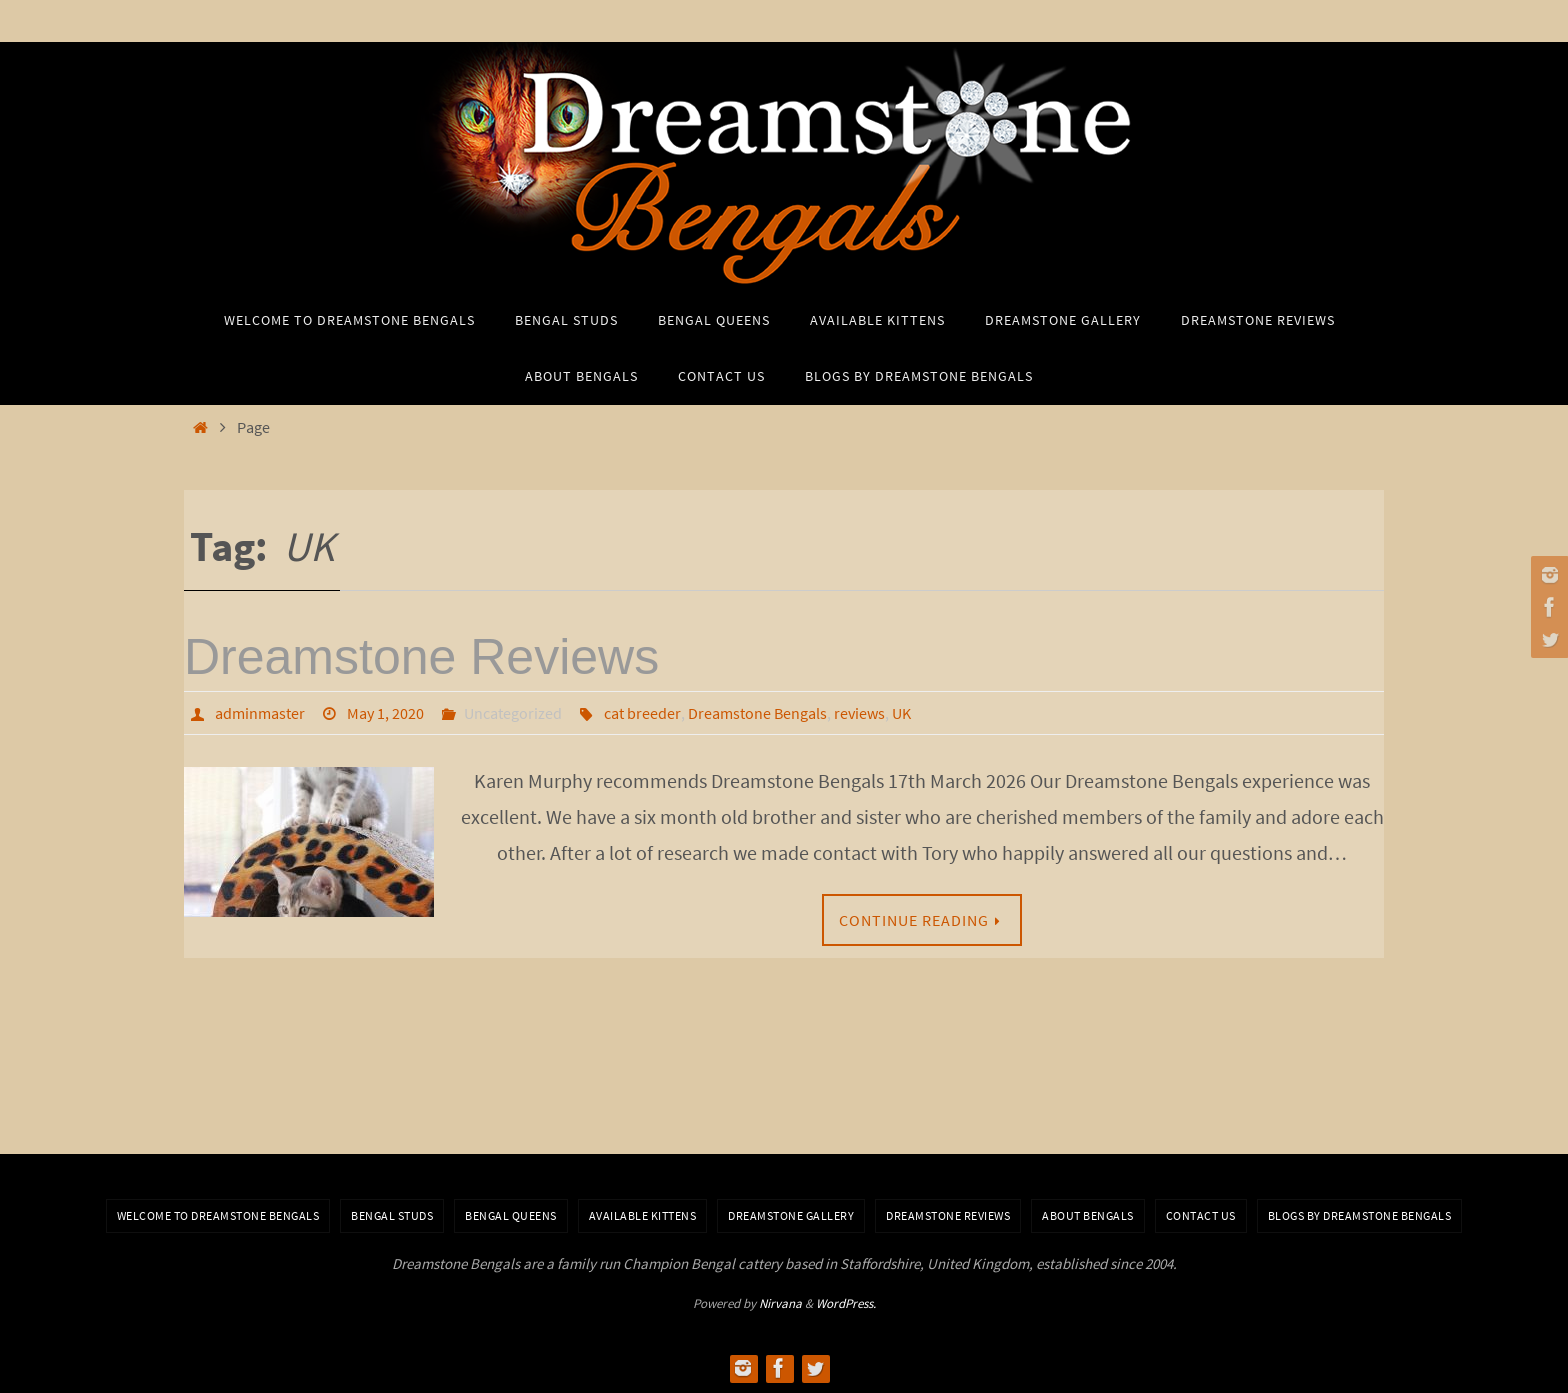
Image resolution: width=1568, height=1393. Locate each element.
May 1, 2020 (385, 713)
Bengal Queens (511, 1215)
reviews (859, 713)
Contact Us (1201, 1215)
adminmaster (260, 713)
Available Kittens (643, 1215)
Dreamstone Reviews (421, 657)
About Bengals (1088, 1215)
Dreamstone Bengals (757, 713)
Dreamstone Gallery (791, 1215)
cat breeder (642, 713)
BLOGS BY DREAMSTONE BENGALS (1360, 1215)
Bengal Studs (392, 1215)
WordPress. (846, 1303)
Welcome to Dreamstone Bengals (218, 1215)
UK (901, 713)
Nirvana (780, 1303)
